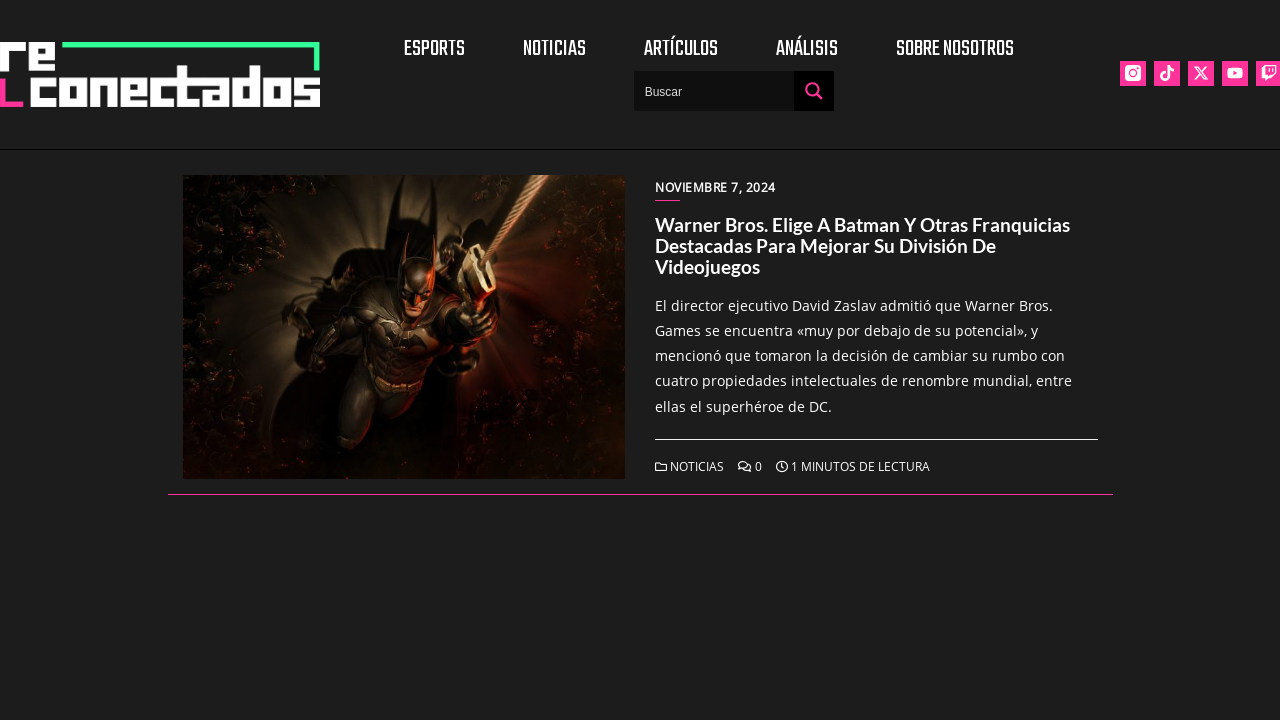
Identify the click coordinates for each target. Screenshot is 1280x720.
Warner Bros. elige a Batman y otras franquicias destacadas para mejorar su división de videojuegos (862, 245)
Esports (434, 49)
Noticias (554, 49)
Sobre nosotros (955, 49)
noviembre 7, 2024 (715, 187)
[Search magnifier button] (814, 91)
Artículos (681, 49)
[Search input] (715, 91)
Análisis (807, 49)
